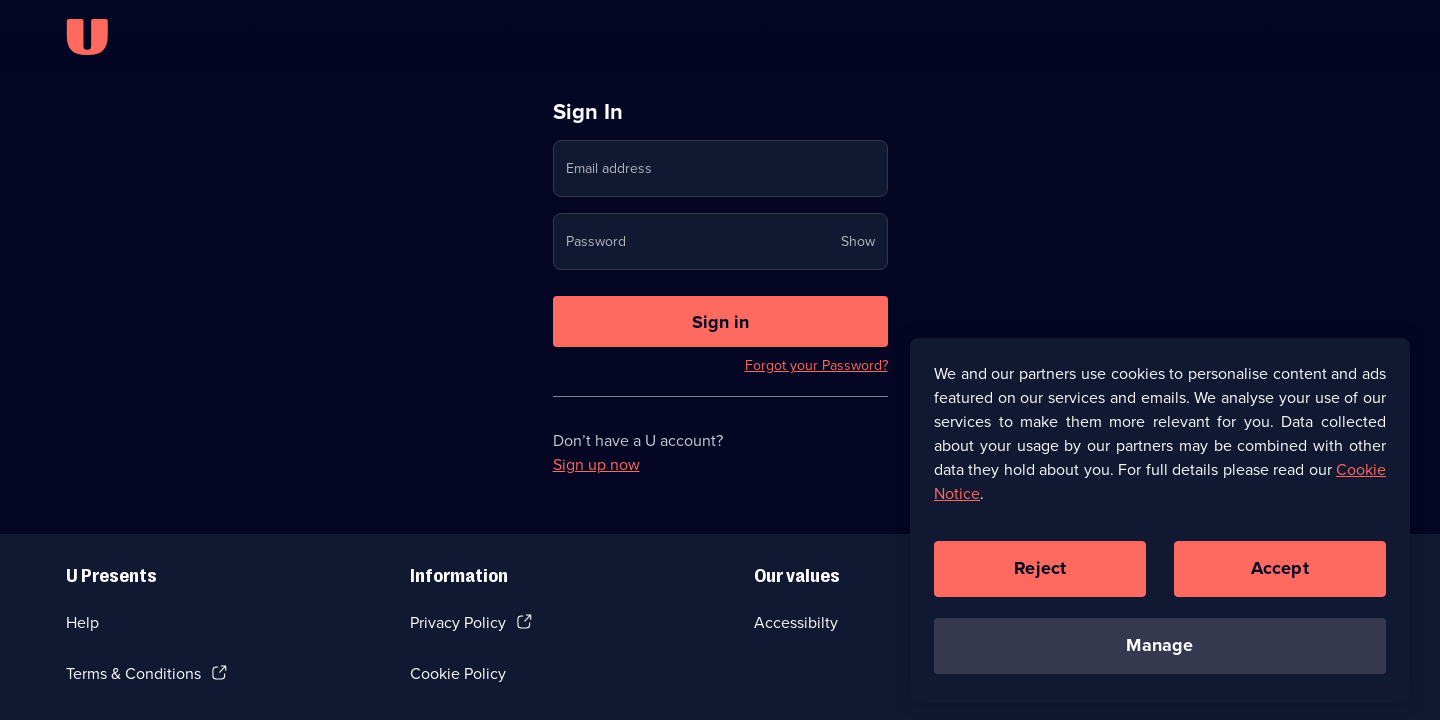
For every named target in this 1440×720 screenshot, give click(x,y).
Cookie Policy (458, 673)
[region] (1160, 527)
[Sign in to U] (720, 322)
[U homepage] (87, 37)
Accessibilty (796, 622)
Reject (1040, 576)
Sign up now (596, 464)
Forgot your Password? (816, 365)
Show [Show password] (858, 241)
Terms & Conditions (133, 673)
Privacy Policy (458, 622)
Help (82, 622)
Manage (1159, 653)
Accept (1280, 576)
